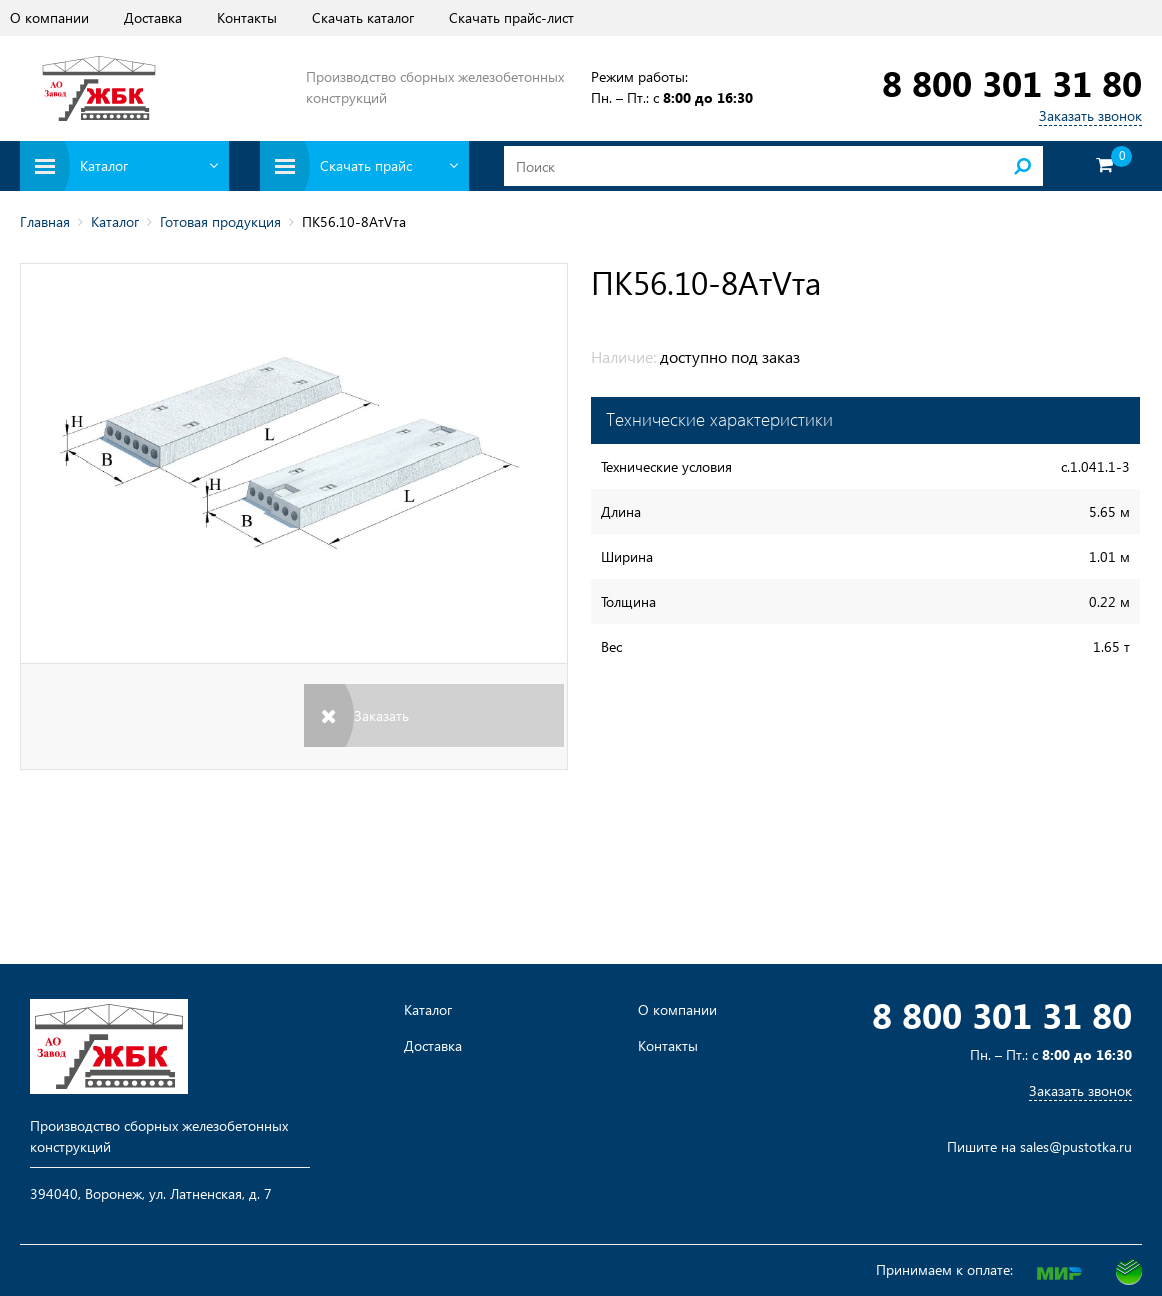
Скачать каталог (363, 17)
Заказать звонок (1090, 115)
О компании (49, 17)
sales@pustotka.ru (1076, 1146)
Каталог (115, 221)
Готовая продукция (220, 221)
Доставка (153, 17)
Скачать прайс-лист (511, 17)
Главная (45, 221)
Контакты (247, 17)
